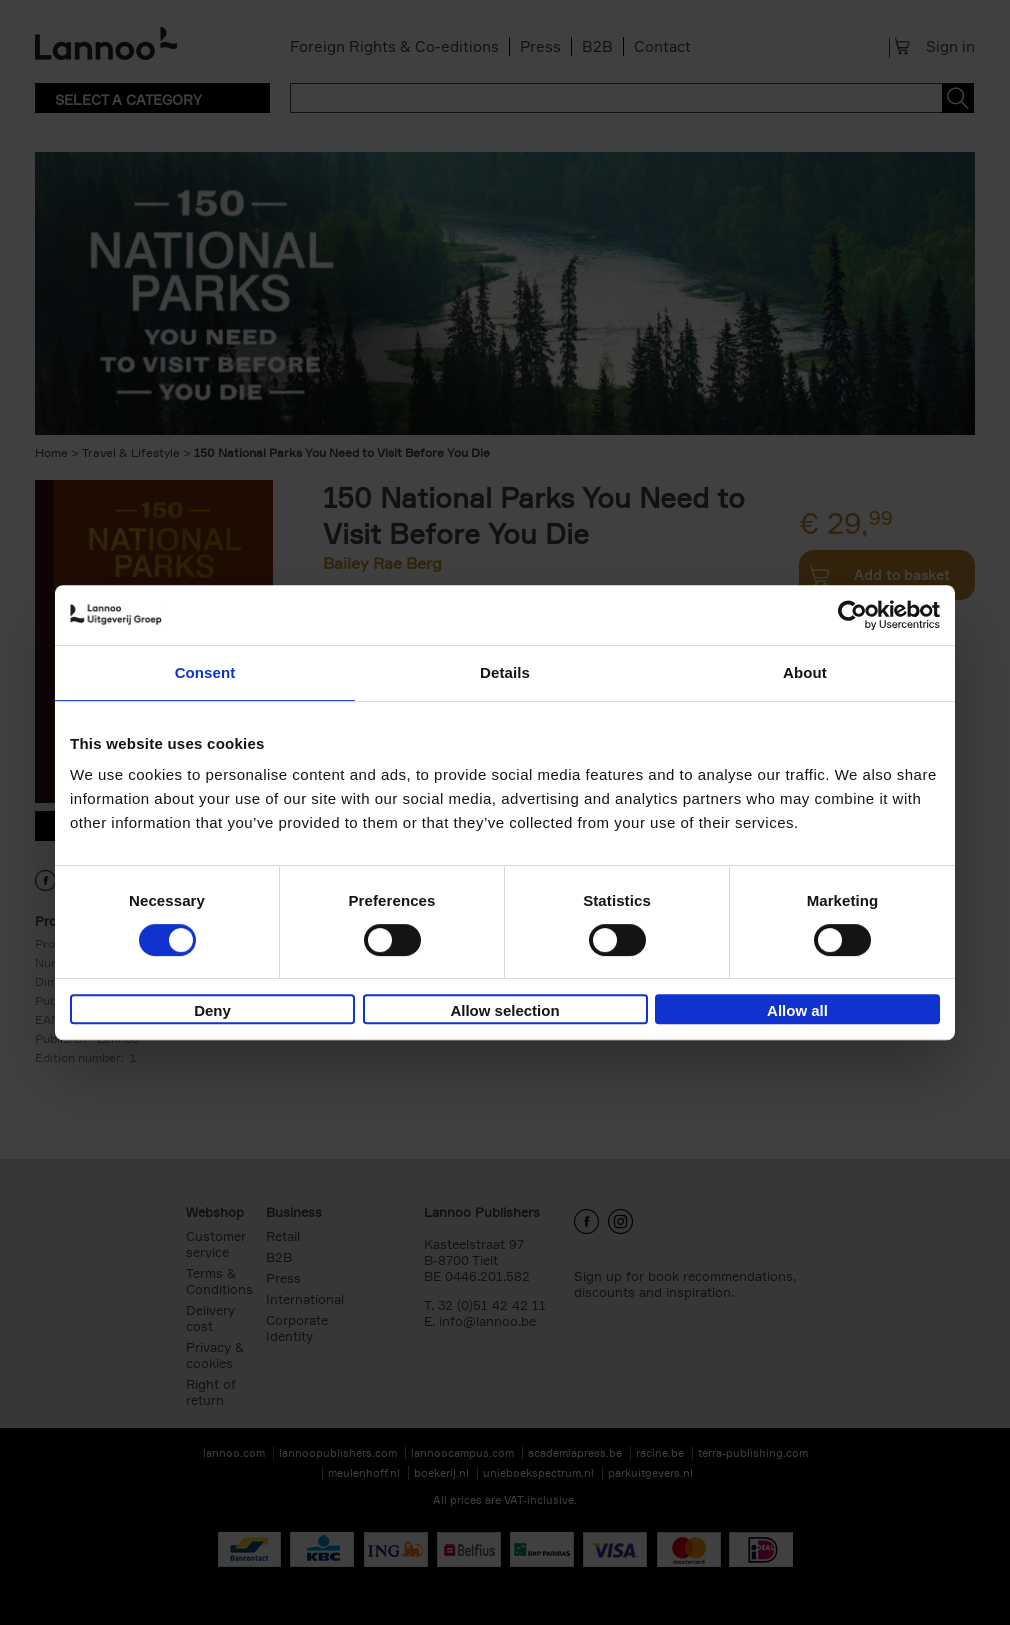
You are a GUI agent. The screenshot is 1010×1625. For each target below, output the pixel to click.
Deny (212, 1010)
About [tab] (805, 672)
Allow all (797, 1010)
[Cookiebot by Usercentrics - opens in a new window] (852, 615)
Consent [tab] (205, 672)
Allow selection (504, 1010)
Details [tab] (505, 672)
